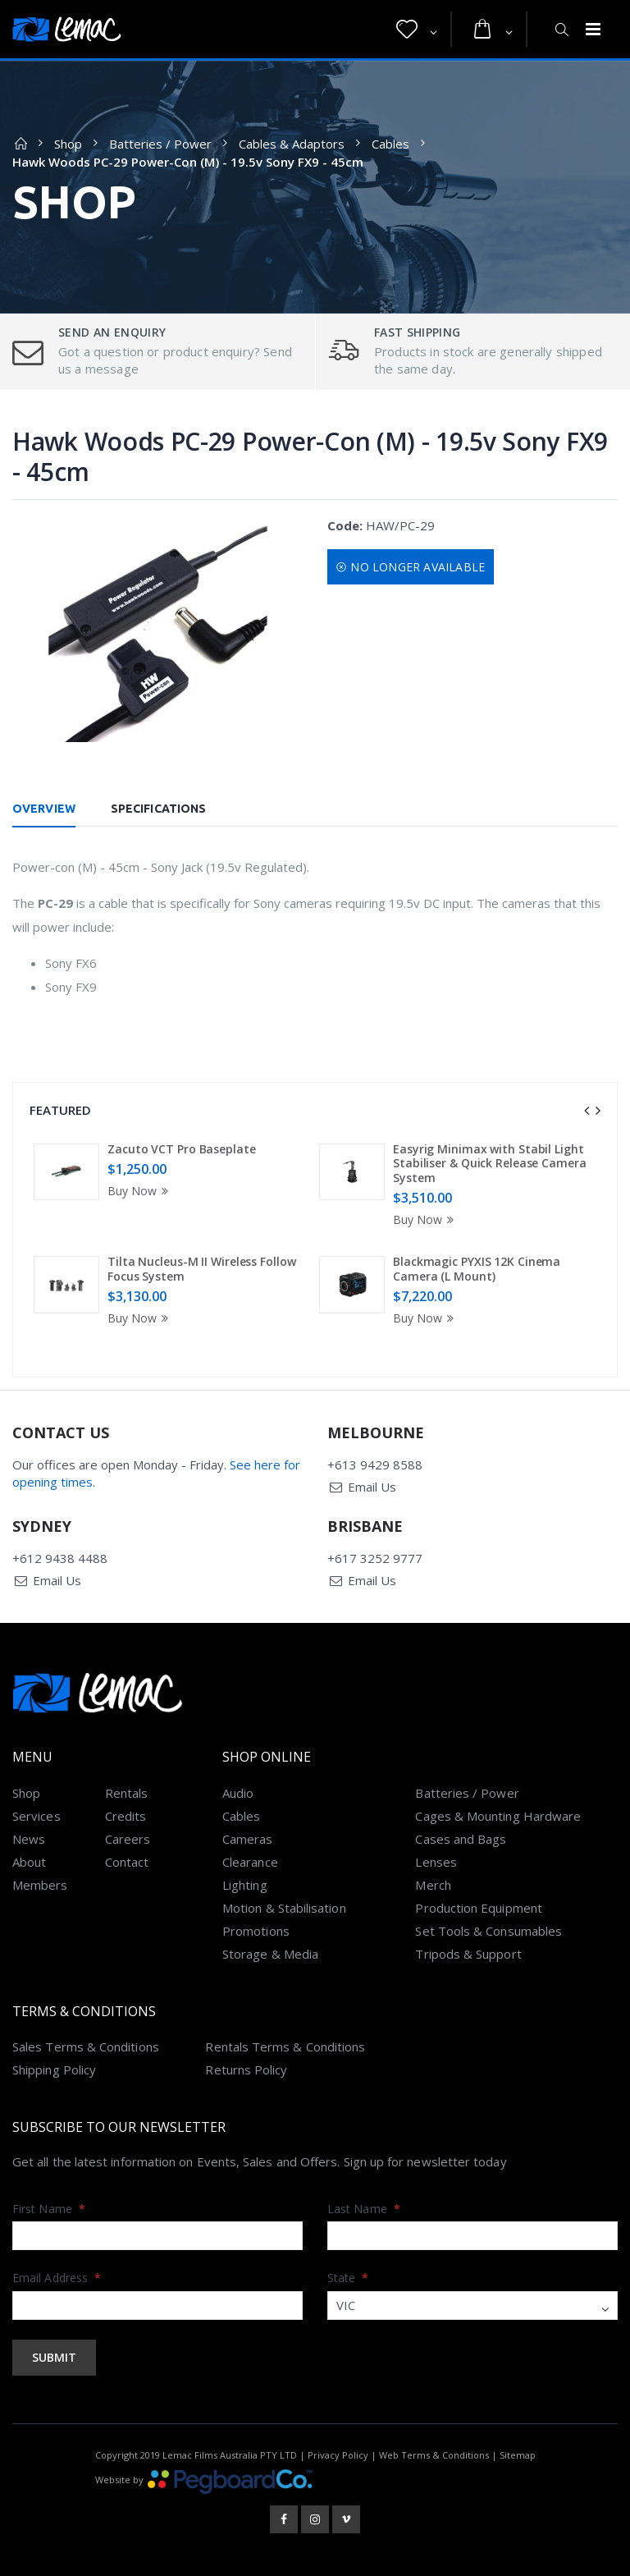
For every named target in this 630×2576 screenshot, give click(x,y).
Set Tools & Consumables (488, 1931)
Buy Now (140, 1191)
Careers (128, 1839)
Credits (126, 1816)
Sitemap (518, 2455)
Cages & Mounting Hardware (498, 1816)
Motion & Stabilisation (284, 1908)
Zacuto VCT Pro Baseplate (181, 1149)
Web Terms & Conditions (434, 2455)
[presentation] (586, 1110)
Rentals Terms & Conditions (285, 2046)
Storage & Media (270, 1954)
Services (36, 1816)
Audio (237, 1793)
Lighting (244, 1885)
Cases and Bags (460, 1839)
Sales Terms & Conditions (85, 2046)
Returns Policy (246, 2069)
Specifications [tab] (158, 808)
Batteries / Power (160, 143)
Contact (127, 1862)
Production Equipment (478, 1908)
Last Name (363, 2208)
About (29, 1862)
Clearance (250, 1862)
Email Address (56, 2277)
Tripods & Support (468, 1954)
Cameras (247, 1839)
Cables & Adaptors (292, 143)
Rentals (126, 1793)
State (348, 2277)
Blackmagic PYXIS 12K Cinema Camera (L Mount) (476, 1269)
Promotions (256, 1931)
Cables (390, 143)
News (28, 1839)
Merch (432, 1885)
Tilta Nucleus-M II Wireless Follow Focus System (201, 1269)
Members (40, 1885)
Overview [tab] (43, 808)
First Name (48, 2208)
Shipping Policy (54, 2069)
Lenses (435, 1862)
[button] (416, 29)
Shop (68, 143)
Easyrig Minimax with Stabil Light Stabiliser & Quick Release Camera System (490, 1163)
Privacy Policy (338, 2455)
